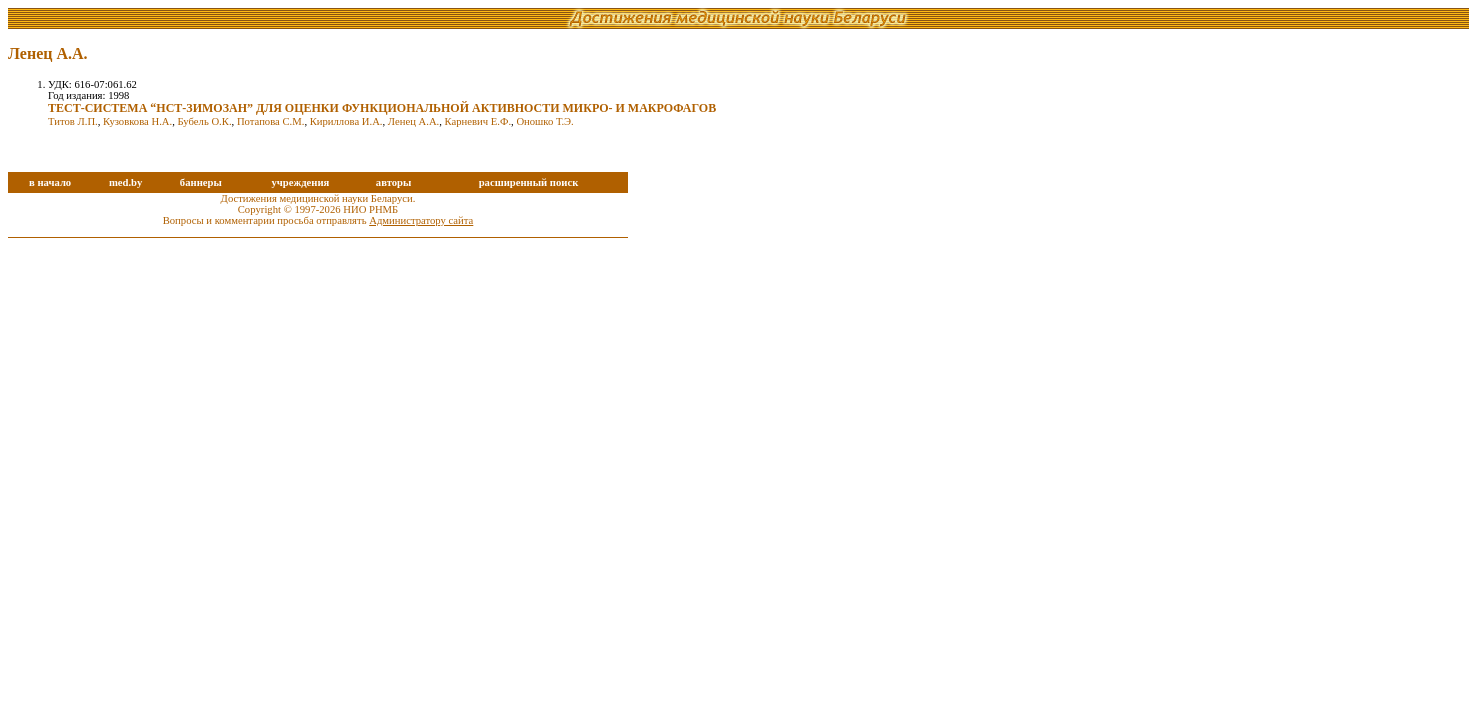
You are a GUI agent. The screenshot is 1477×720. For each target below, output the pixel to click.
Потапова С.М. (271, 121)
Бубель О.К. (205, 121)
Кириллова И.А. (346, 121)
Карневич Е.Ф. (478, 121)
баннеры (201, 182)
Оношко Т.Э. (544, 121)
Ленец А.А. (413, 121)
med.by (125, 182)
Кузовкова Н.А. (137, 121)
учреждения (300, 182)
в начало (50, 182)
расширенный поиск (529, 182)
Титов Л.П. (73, 121)
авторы (394, 182)
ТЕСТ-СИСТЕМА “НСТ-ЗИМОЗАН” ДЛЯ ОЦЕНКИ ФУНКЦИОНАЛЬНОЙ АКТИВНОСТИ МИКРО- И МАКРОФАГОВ (382, 108)
